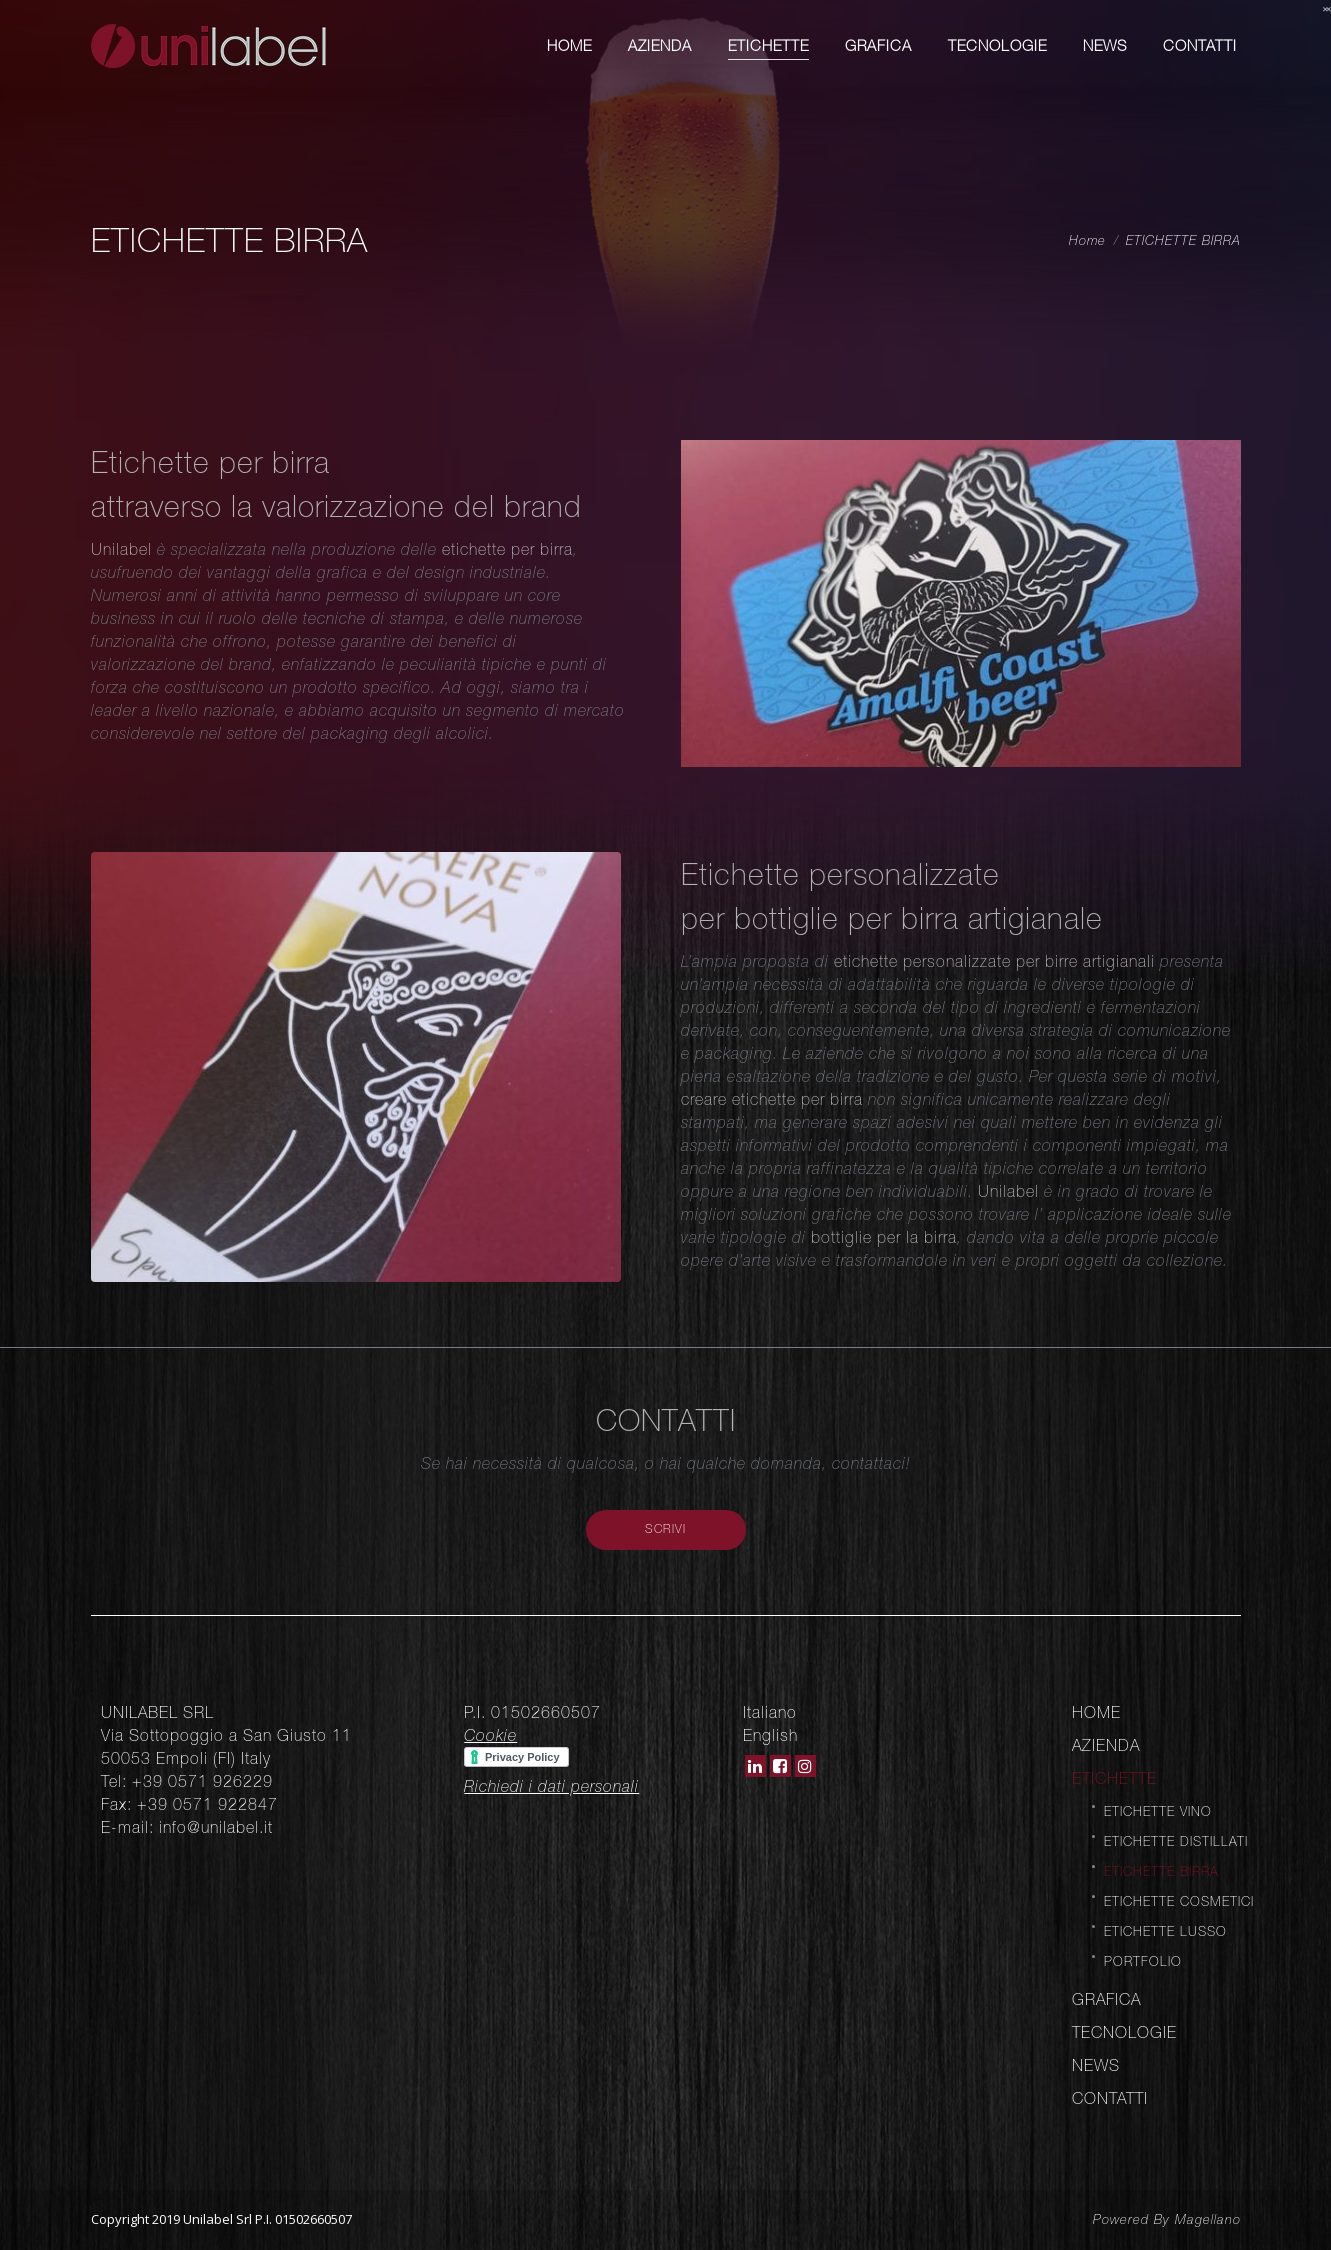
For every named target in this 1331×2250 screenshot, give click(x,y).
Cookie (490, 1735)
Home (1087, 240)
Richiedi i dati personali (551, 1786)
